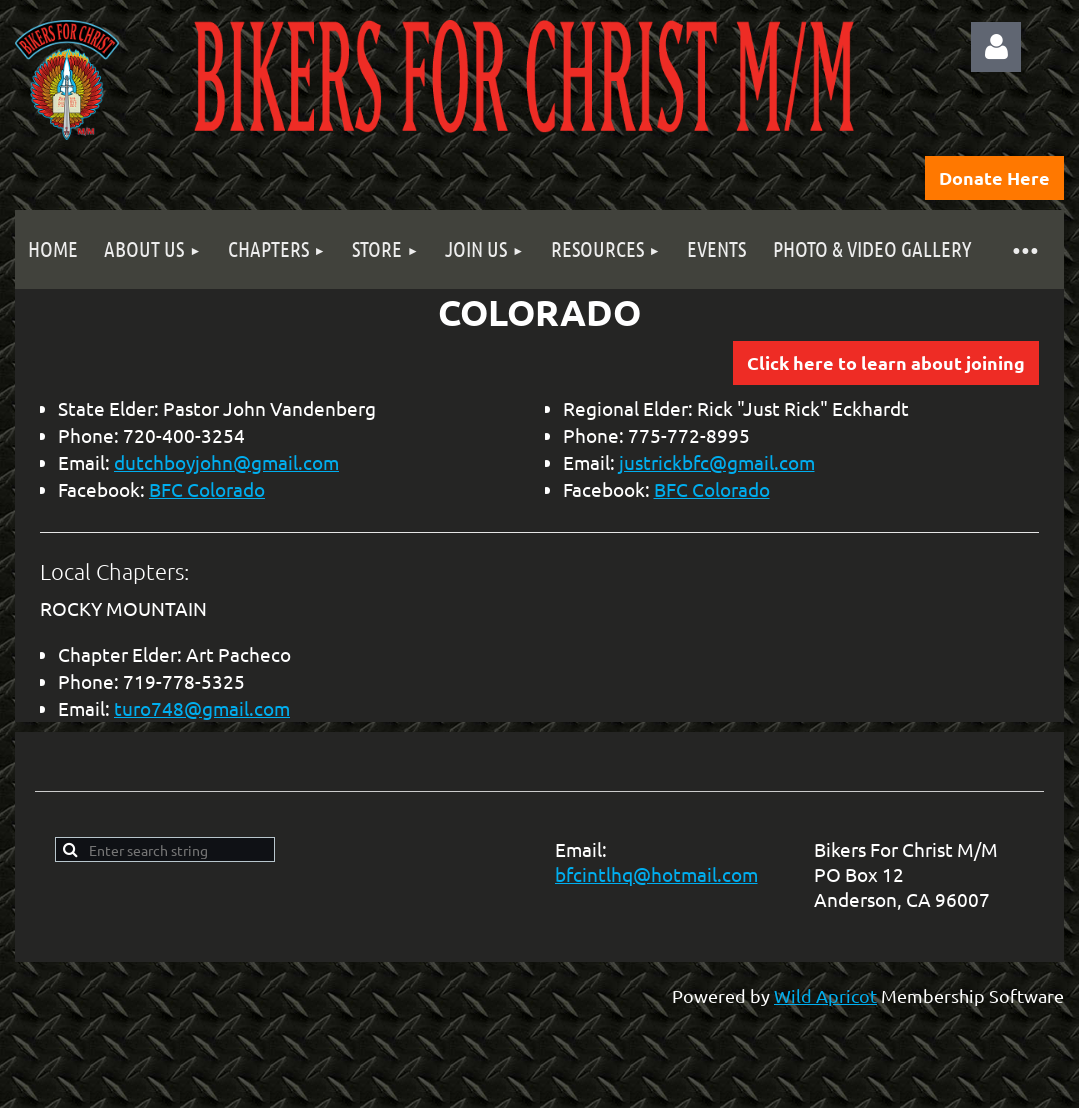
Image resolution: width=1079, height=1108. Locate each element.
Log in (996, 47)
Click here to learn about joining (886, 362)
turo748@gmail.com (202, 708)
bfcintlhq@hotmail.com (656, 874)
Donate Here (994, 177)
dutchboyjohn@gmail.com (226, 462)
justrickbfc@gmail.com (717, 462)
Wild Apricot (825, 995)
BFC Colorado (207, 489)
